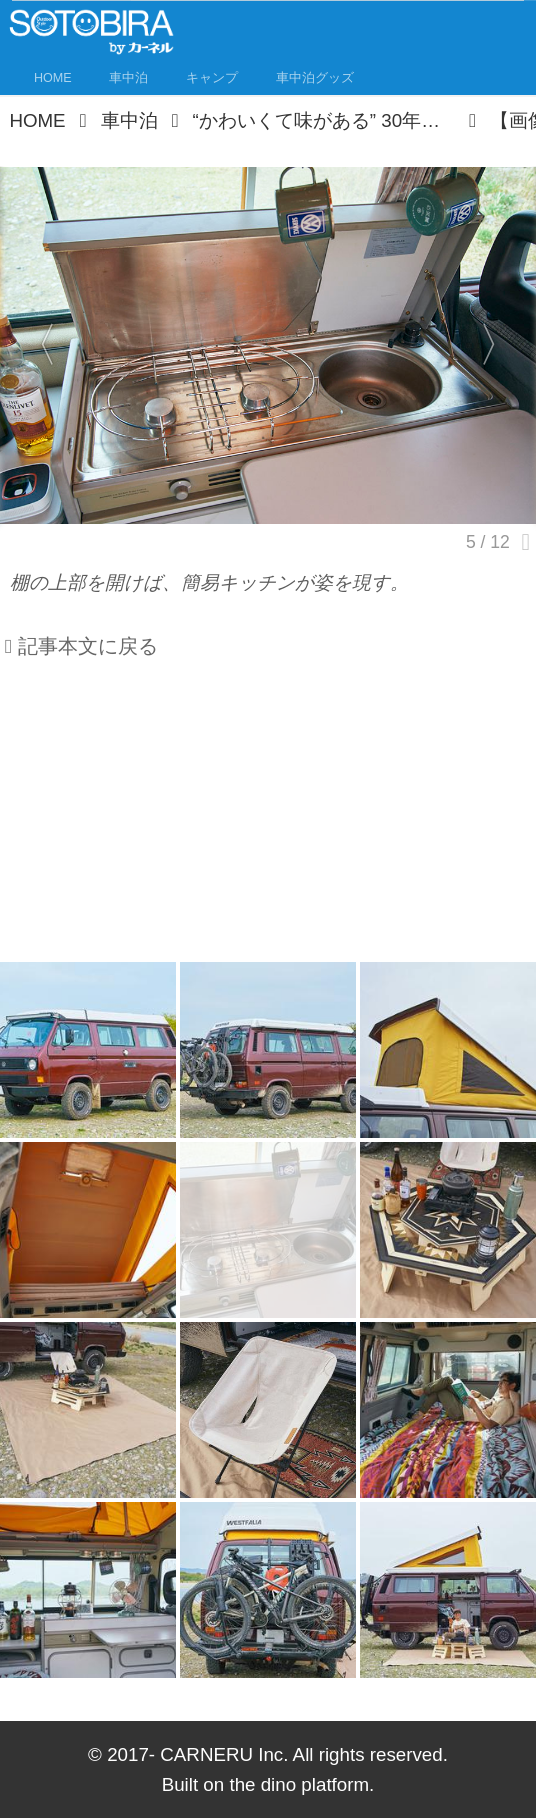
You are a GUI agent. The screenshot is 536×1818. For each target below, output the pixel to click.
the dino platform (299, 1784)
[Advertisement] (268, 819)
